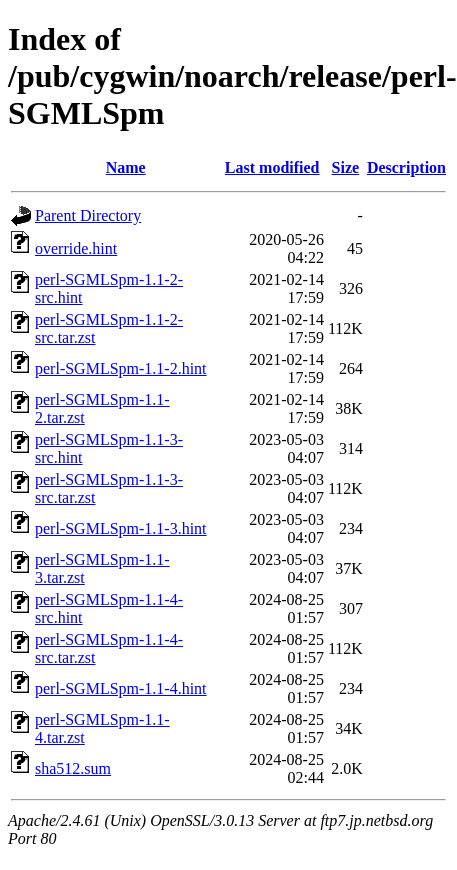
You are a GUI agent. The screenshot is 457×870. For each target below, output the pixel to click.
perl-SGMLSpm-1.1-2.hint (121, 368)
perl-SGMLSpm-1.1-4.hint (121, 688)
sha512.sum (73, 768)
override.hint (76, 248)
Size (346, 167)
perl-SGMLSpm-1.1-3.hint (121, 528)
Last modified (272, 167)
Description (406, 167)
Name (126, 167)
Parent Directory (88, 215)
